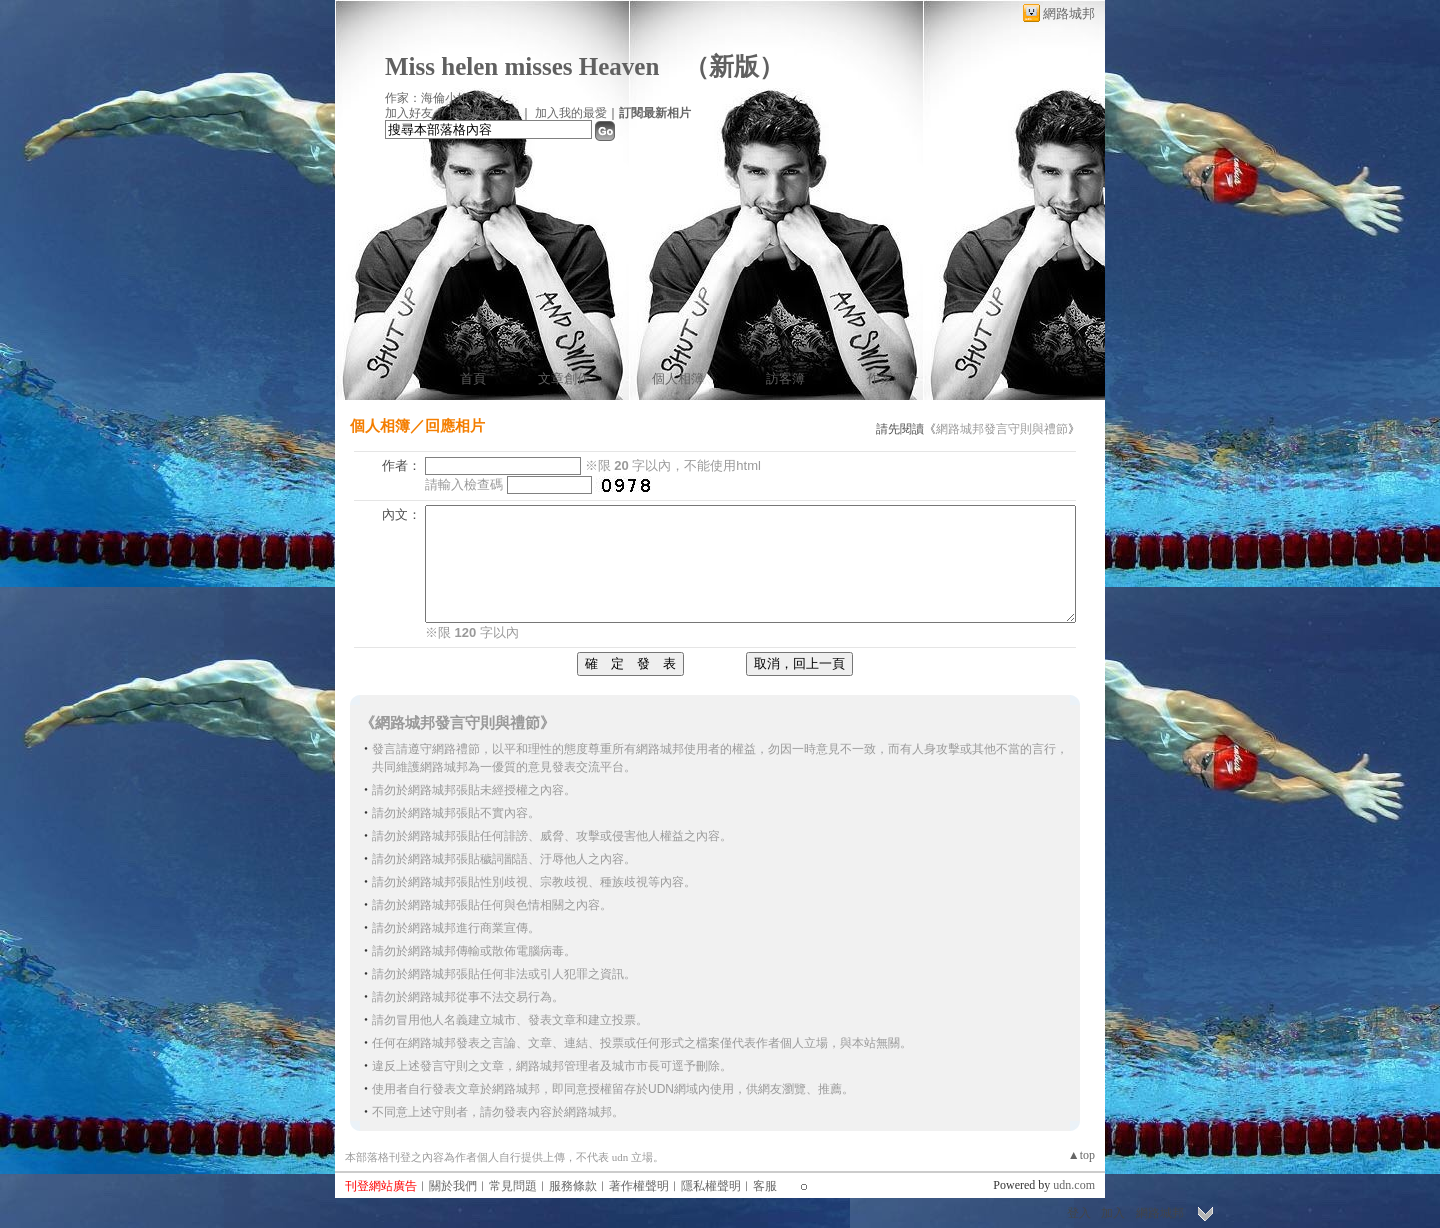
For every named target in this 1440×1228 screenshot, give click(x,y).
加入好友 (409, 113)
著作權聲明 (639, 1186)
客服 (765, 1186)
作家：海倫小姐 (427, 98)
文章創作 (564, 378)
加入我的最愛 (571, 113)
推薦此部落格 (484, 113)
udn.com (1074, 1185)
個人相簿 (678, 378)
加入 (1113, 1213)
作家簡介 (893, 378)
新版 (734, 66)
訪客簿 (785, 378)
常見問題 (513, 1186)
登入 (1079, 1213)
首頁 (473, 378)
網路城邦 (1069, 13)
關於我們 (453, 1186)
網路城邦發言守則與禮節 (1002, 429)
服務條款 (573, 1186)
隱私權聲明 (711, 1186)
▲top (1081, 1155)
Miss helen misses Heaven (522, 66)
